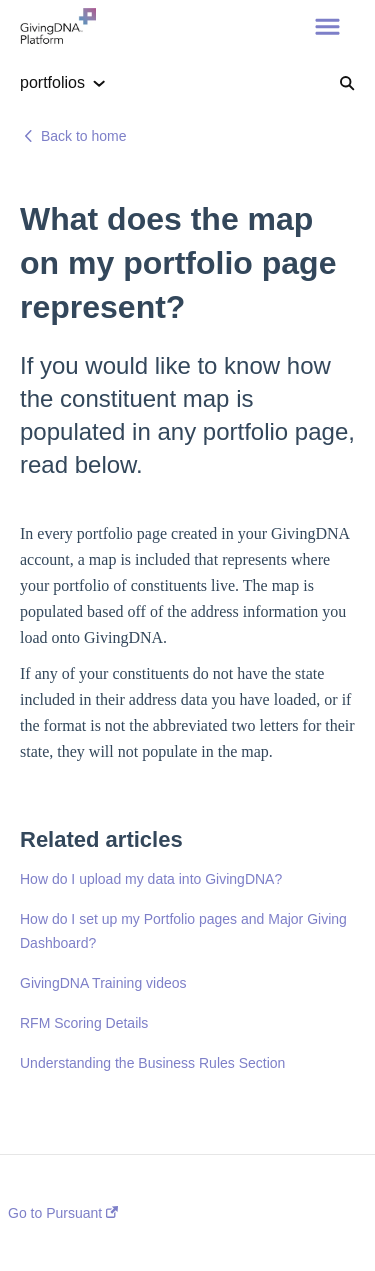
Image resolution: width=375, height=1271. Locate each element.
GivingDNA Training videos (103, 983)
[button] (327, 28)
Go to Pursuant (63, 1213)
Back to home (84, 136)
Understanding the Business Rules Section (152, 1063)
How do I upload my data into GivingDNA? (151, 879)
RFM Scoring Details (84, 1023)
